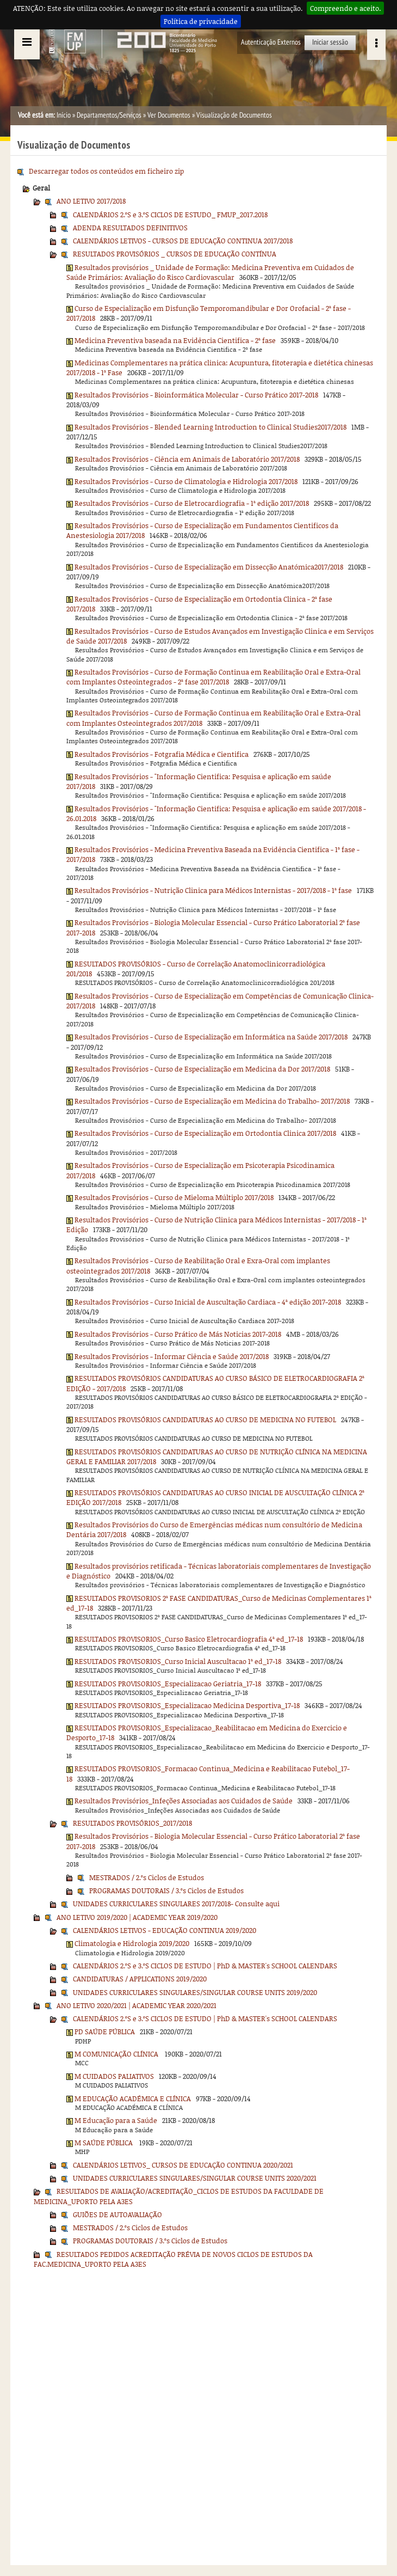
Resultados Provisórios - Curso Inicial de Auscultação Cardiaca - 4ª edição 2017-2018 (208, 1302)
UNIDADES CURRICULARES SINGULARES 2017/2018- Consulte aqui (176, 1903)
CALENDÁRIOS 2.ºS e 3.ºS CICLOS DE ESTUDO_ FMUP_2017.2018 (170, 214)
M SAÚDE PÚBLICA (104, 2142)
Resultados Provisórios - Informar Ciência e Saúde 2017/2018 (172, 1356)
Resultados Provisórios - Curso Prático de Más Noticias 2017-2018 (178, 1334)
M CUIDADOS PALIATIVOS (114, 2076)
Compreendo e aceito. (345, 8)
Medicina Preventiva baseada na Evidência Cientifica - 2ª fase (175, 340)
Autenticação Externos (271, 42)
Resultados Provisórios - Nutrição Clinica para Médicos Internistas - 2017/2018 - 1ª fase (213, 890)
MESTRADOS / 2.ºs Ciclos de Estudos (146, 1877)
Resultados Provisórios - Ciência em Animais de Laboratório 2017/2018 (187, 459)
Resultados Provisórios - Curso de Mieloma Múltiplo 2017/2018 (174, 1197)
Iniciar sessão (330, 42)
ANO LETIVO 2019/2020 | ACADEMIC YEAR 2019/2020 (137, 1917)
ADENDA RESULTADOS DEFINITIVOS (130, 227)
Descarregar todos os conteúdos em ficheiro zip (106, 171)
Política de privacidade (201, 21)
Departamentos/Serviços (109, 115)
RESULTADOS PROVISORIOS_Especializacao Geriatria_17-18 (168, 1683)
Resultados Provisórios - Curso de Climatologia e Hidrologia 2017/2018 (186, 481)
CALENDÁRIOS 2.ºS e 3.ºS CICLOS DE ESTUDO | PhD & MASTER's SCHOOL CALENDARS (205, 1966)
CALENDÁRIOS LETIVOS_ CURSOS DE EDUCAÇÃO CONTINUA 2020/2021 (183, 2165)
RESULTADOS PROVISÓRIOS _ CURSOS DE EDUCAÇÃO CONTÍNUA (174, 254)
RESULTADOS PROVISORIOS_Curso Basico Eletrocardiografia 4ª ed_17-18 (189, 1639)
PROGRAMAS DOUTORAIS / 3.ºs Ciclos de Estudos (166, 1890)
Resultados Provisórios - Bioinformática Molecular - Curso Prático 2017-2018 (196, 395)
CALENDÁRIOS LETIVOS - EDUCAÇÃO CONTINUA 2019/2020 (164, 1930)
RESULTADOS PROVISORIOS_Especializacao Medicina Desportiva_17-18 (187, 1705)
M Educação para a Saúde (116, 2120)
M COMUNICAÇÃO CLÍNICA (117, 2054)
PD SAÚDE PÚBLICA (105, 2031)
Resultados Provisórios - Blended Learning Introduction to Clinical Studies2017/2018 (210, 427)
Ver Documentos (168, 115)
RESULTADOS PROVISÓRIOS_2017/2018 (132, 1823)
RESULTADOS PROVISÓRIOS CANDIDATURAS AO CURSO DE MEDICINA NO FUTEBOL (205, 1419)
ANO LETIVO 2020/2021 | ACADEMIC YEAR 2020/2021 (136, 2005)
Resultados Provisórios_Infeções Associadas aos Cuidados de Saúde (184, 1801)
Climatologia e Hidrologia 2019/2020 (132, 1943)
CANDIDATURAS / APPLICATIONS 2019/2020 (140, 1979)
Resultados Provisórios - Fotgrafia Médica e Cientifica (162, 754)
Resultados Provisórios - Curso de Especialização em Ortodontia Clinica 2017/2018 (205, 1133)
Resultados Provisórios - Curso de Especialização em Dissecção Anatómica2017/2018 (209, 567)
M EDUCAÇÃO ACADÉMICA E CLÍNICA (133, 2098)
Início (64, 115)
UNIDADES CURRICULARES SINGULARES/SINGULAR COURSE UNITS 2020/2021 (195, 2178)
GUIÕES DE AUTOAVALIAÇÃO (117, 2214)
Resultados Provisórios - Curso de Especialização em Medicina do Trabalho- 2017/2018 (212, 1101)
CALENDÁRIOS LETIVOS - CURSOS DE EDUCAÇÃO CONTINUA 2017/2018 (183, 241)
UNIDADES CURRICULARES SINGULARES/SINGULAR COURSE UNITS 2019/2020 (195, 1992)
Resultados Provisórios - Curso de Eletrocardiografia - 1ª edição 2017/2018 (192, 503)
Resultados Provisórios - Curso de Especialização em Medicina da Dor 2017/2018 (202, 1069)
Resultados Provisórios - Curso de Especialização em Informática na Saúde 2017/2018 (211, 1037)
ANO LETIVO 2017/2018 (91, 201)
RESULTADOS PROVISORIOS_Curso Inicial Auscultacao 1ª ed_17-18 (178, 1661)
